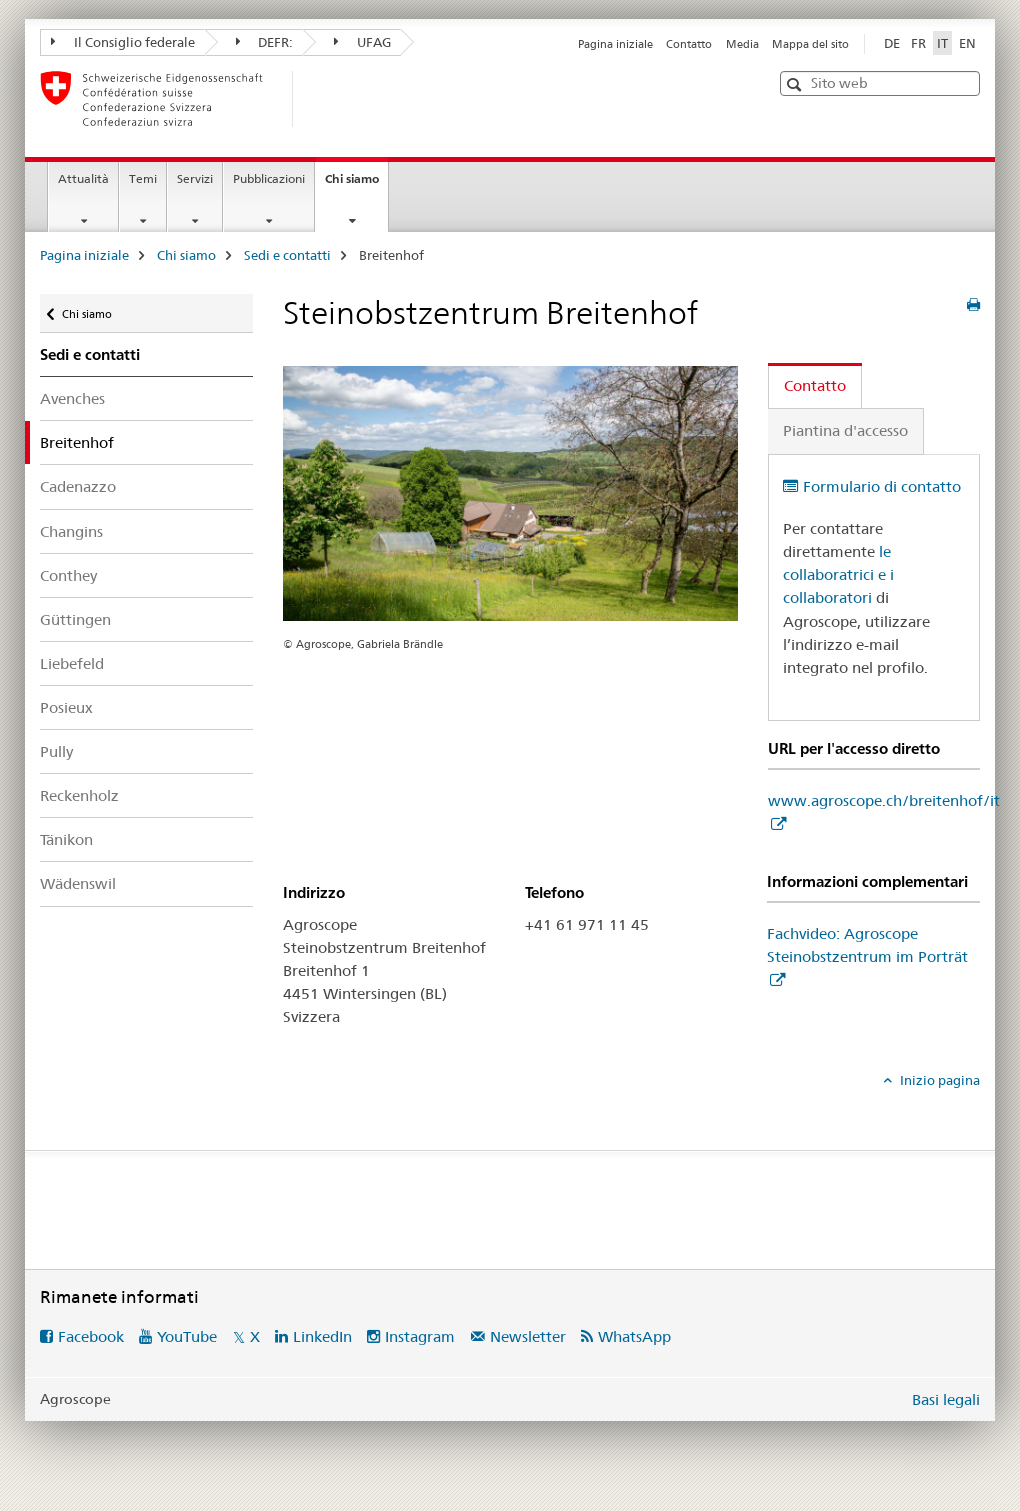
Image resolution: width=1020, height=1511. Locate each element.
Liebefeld (72, 663)
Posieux (66, 707)
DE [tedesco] (892, 43)
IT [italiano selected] (942, 43)
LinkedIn (322, 1336)
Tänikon (66, 839)
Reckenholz (79, 795)
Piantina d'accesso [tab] (845, 430)
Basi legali (946, 1399)
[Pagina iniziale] (325, 99)
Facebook (91, 1336)
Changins (71, 531)
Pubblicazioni (269, 178)
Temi (143, 178)
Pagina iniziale (615, 44)
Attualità (83, 178)
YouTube (187, 1336)
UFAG (362, 42)
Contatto (689, 44)
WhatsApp (634, 1336)
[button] (796, 84)
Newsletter (528, 1336)
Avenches (72, 398)
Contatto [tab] (815, 385)
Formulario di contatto (882, 486)
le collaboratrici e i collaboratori (838, 574)
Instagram (420, 1336)
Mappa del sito (810, 44)
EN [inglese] (967, 43)
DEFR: (265, 42)
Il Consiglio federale (123, 42)
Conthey (68, 575)
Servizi (195, 178)
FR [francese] (918, 43)
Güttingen (75, 619)
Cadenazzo (78, 486)
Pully (56, 751)
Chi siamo (356, 185)
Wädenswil (78, 883)
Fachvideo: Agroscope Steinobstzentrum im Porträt (867, 945)
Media (742, 44)
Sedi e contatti (287, 255)
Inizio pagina (938, 1080)
